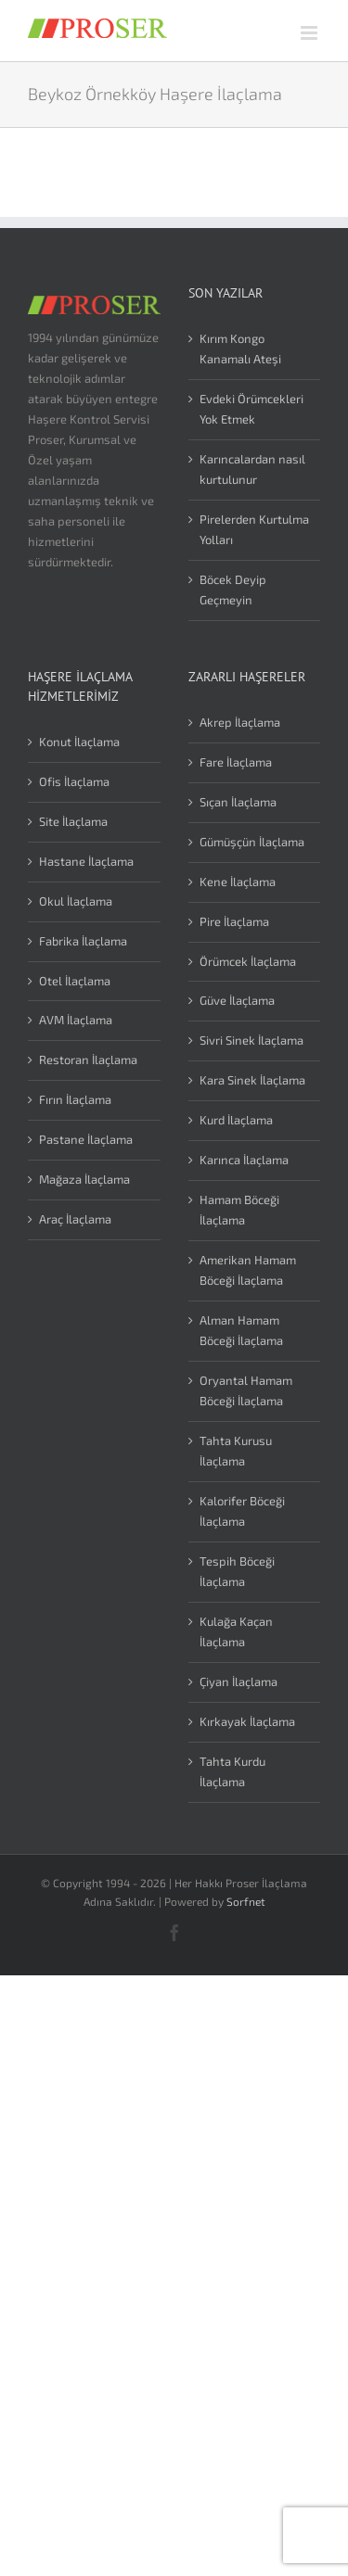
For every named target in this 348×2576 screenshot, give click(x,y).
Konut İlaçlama (79, 741)
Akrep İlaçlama (240, 722)
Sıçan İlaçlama (238, 801)
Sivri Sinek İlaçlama (251, 1040)
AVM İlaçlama (75, 1019)
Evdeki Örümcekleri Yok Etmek (251, 408)
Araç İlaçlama (75, 1219)
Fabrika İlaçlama (83, 940)
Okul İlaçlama (75, 901)
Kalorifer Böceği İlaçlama (242, 1511)
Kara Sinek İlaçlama (252, 1079)
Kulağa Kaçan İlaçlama (236, 1631)
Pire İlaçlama (234, 921)
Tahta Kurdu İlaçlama (232, 1771)
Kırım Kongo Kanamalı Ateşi (240, 348)
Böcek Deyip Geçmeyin (233, 589)
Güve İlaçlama (237, 1000)
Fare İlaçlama (236, 762)
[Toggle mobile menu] (310, 33)
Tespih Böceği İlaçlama (237, 1571)
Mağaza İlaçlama (84, 1179)
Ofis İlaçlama (74, 781)
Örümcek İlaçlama (248, 961)
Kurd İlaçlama (236, 1119)
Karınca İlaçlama (244, 1159)
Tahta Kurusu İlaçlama (236, 1450)
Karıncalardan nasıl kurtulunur (252, 469)
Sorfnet (245, 1901)
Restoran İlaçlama (88, 1059)
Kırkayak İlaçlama (247, 1721)
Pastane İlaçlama (86, 1139)
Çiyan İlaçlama (238, 1681)
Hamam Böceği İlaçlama (239, 1209)
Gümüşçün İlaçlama (252, 841)
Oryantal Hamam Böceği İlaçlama (246, 1390)
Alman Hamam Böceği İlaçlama (241, 1330)
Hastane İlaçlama (86, 861)
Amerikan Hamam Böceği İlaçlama (248, 1270)
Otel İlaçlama (74, 980)
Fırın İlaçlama (75, 1099)
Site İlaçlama (73, 821)
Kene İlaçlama (238, 881)
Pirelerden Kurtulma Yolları (254, 529)
